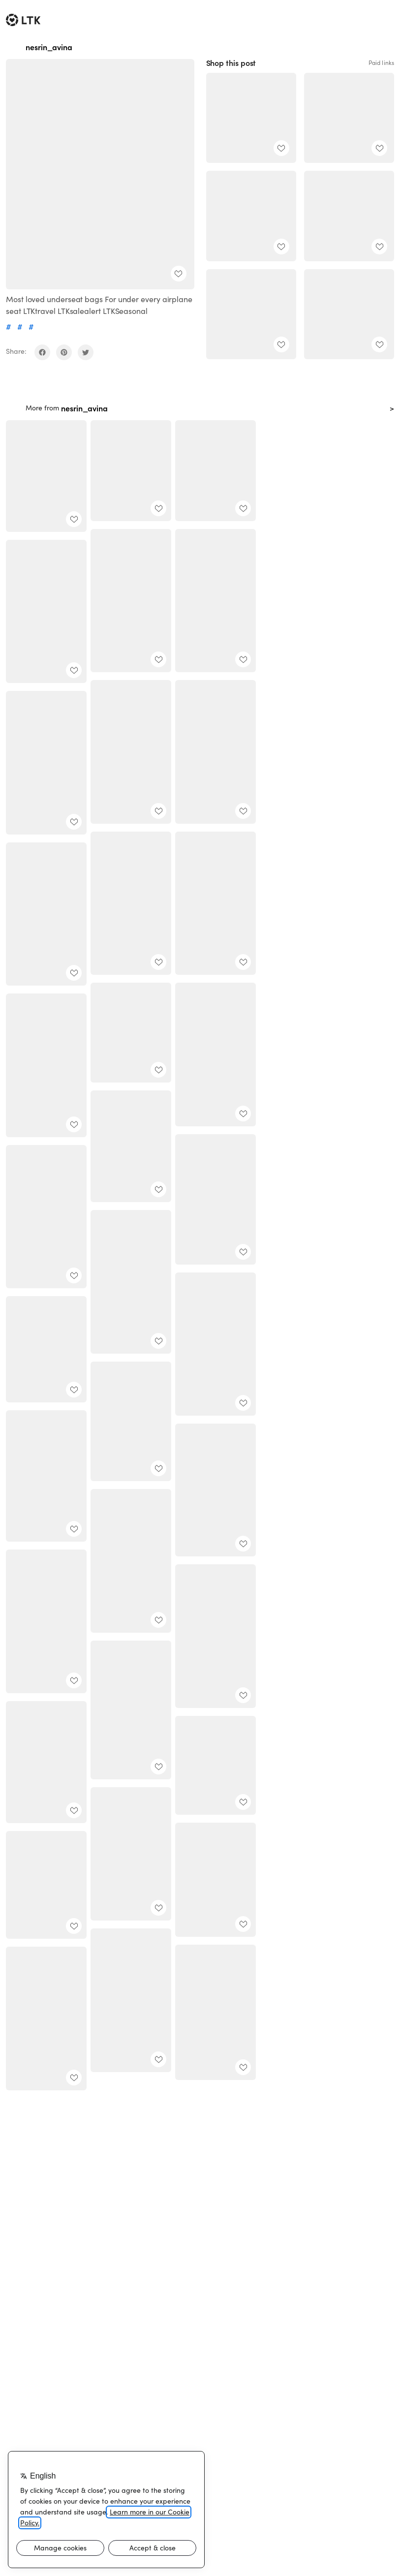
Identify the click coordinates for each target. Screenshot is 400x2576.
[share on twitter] (85, 352)
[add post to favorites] (178, 273)
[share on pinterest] (64, 352)
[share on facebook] (42, 352)
